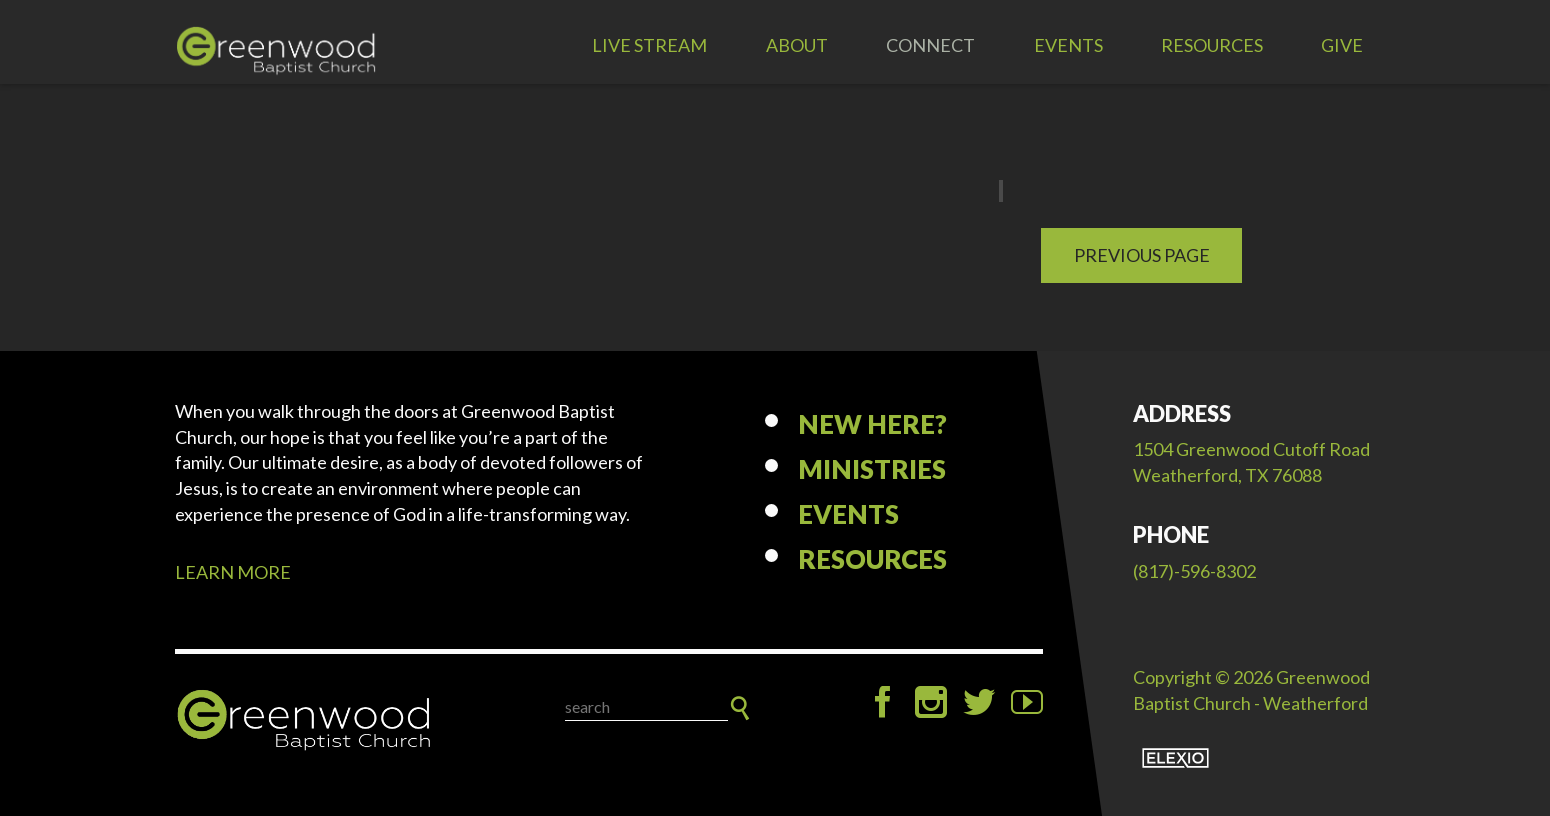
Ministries (872, 469)
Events (1068, 45)
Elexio (1175, 758)
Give (1342, 45)
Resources (1212, 45)
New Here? (872, 424)
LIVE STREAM (649, 45)
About (797, 45)
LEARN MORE (233, 572)
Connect (930, 45)
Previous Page (1142, 255)
